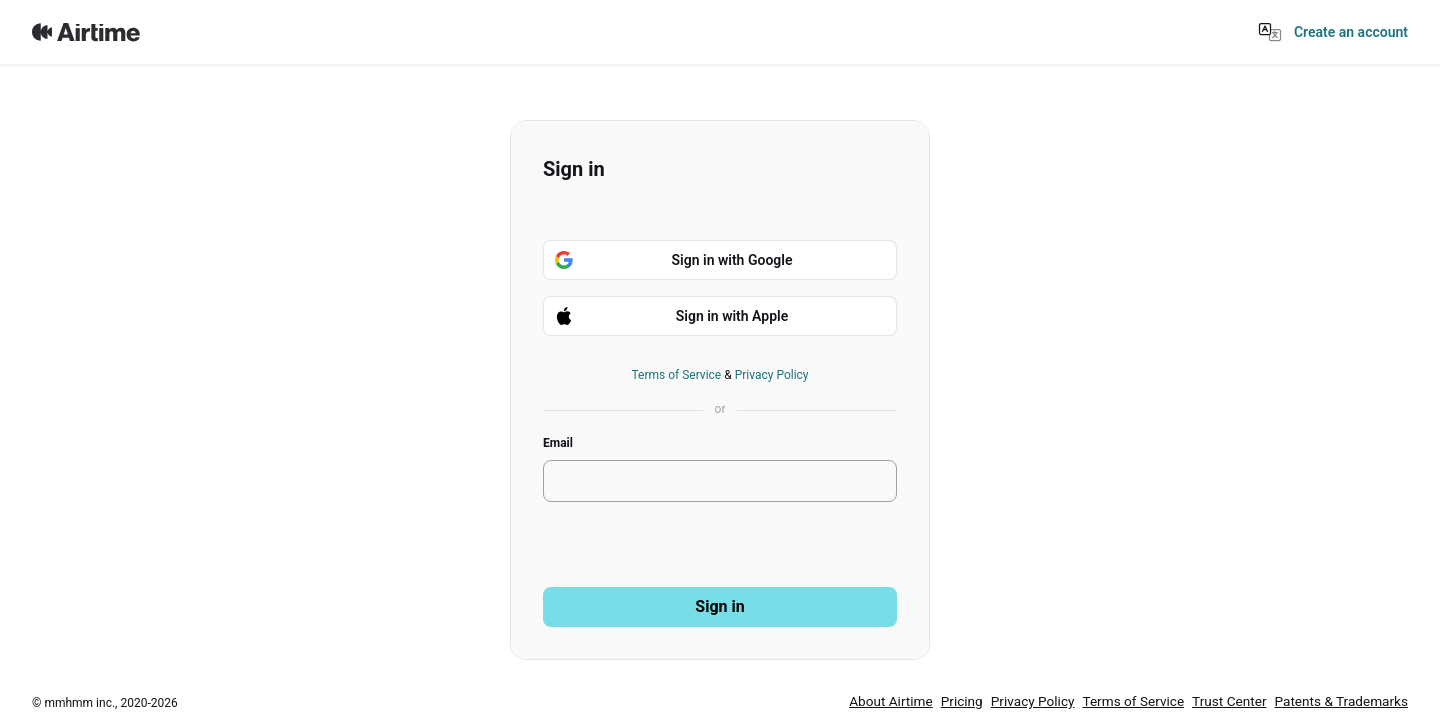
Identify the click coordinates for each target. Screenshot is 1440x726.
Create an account (1351, 32)
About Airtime (891, 701)
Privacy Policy (772, 375)
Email (558, 443)
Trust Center (1229, 701)
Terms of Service (676, 375)
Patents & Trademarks (1341, 701)
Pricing (962, 701)
